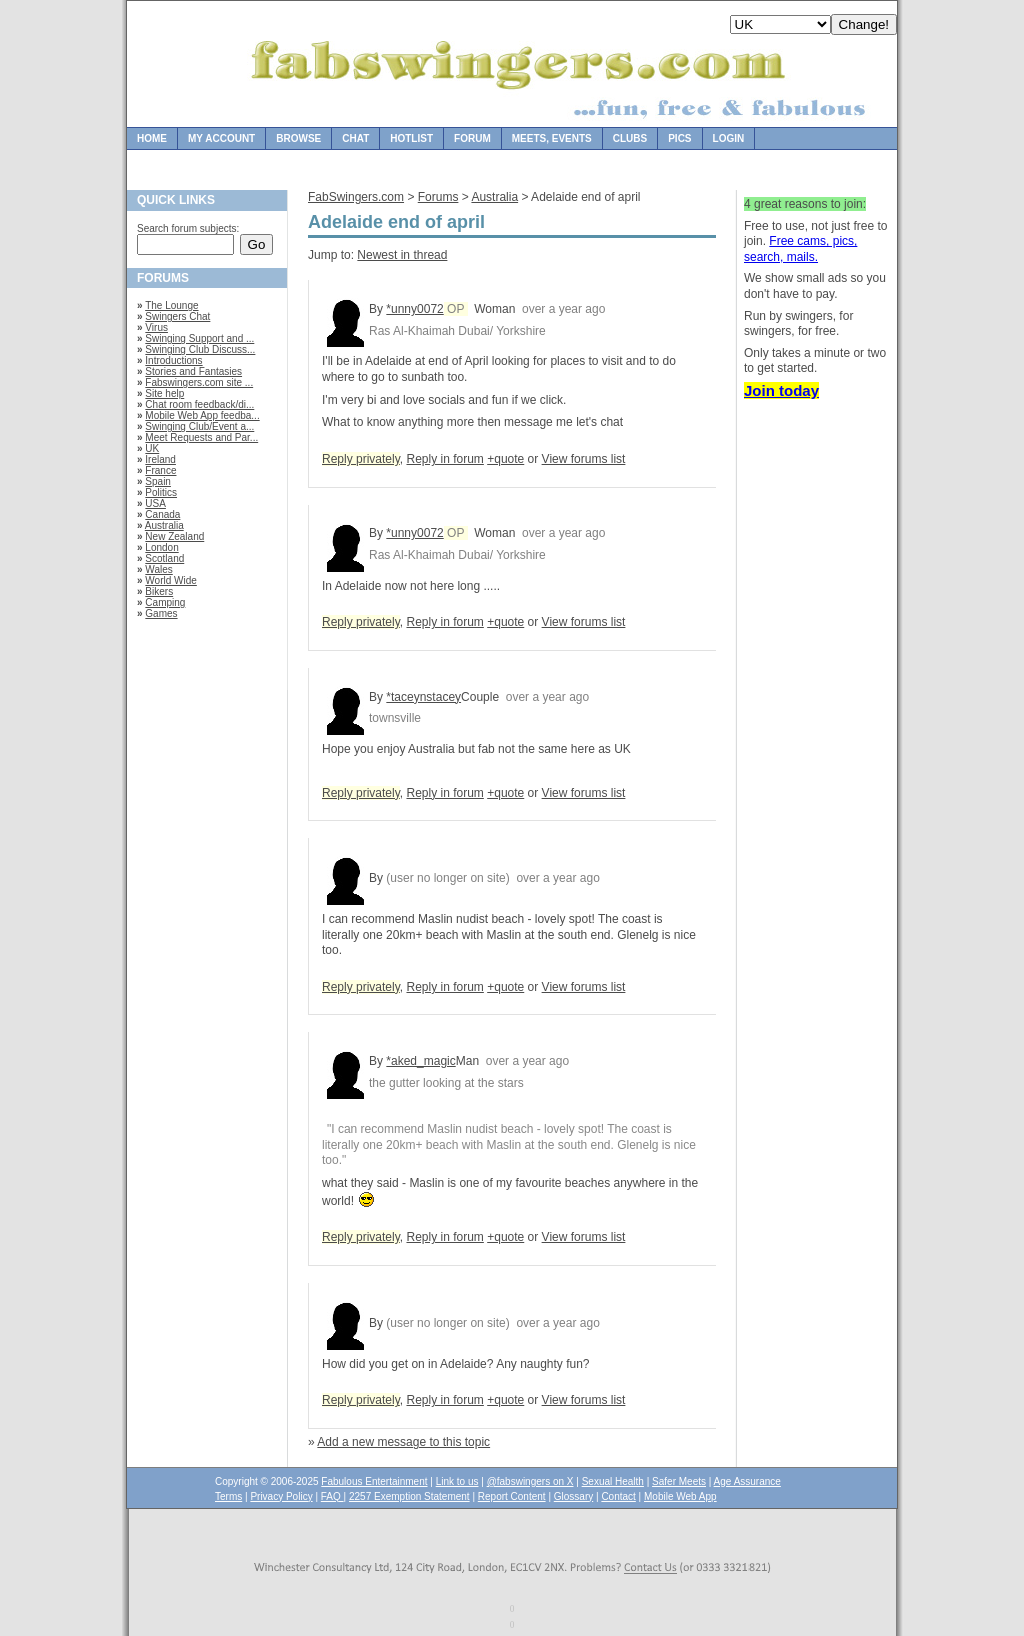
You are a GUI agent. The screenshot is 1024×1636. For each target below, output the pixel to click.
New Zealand (174, 536)
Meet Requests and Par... (201, 437)
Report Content (512, 1496)
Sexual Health (613, 1481)
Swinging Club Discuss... (200, 349)
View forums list (584, 459)
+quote (505, 459)
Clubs (630, 138)
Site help (164, 393)
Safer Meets (679, 1481)
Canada (162, 514)
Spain (158, 481)
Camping (165, 602)
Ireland (160, 459)
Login (729, 138)
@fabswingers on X (530, 1481)
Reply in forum (444, 459)
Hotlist (411, 138)
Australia (164, 525)
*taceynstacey (423, 697)
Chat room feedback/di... (199, 404)
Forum (472, 138)
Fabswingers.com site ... (199, 382)
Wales (158, 569)
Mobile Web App (680, 1496)
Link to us (457, 1481)
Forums (438, 197)
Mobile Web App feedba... (202, 415)
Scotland (164, 558)
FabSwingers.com (356, 197)
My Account (221, 138)
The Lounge (171, 305)
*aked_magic (420, 1061)
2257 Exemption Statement (409, 1496)
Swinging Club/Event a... (199, 426)
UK (152, 448)
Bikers (159, 591)
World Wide (171, 580)
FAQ (332, 1496)
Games (161, 613)
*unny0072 (414, 309)
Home (152, 138)
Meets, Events (552, 138)
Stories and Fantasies (193, 371)
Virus (156, 327)
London (161, 547)
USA (155, 503)
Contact (618, 1496)
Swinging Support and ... (199, 338)
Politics (161, 492)
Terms (228, 1496)
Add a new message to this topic (403, 1442)
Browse (298, 138)
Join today (781, 390)
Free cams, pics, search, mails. (800, 249)
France (160, 470)
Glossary (573, 1496)
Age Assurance (747, 1481)
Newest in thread (402, 255)
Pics (679, 138)
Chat (355, 138)
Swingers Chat (177, 316)
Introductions (173, 360)
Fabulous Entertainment (374, 1481)
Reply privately (361, 459)
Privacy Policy (281, 1496)
